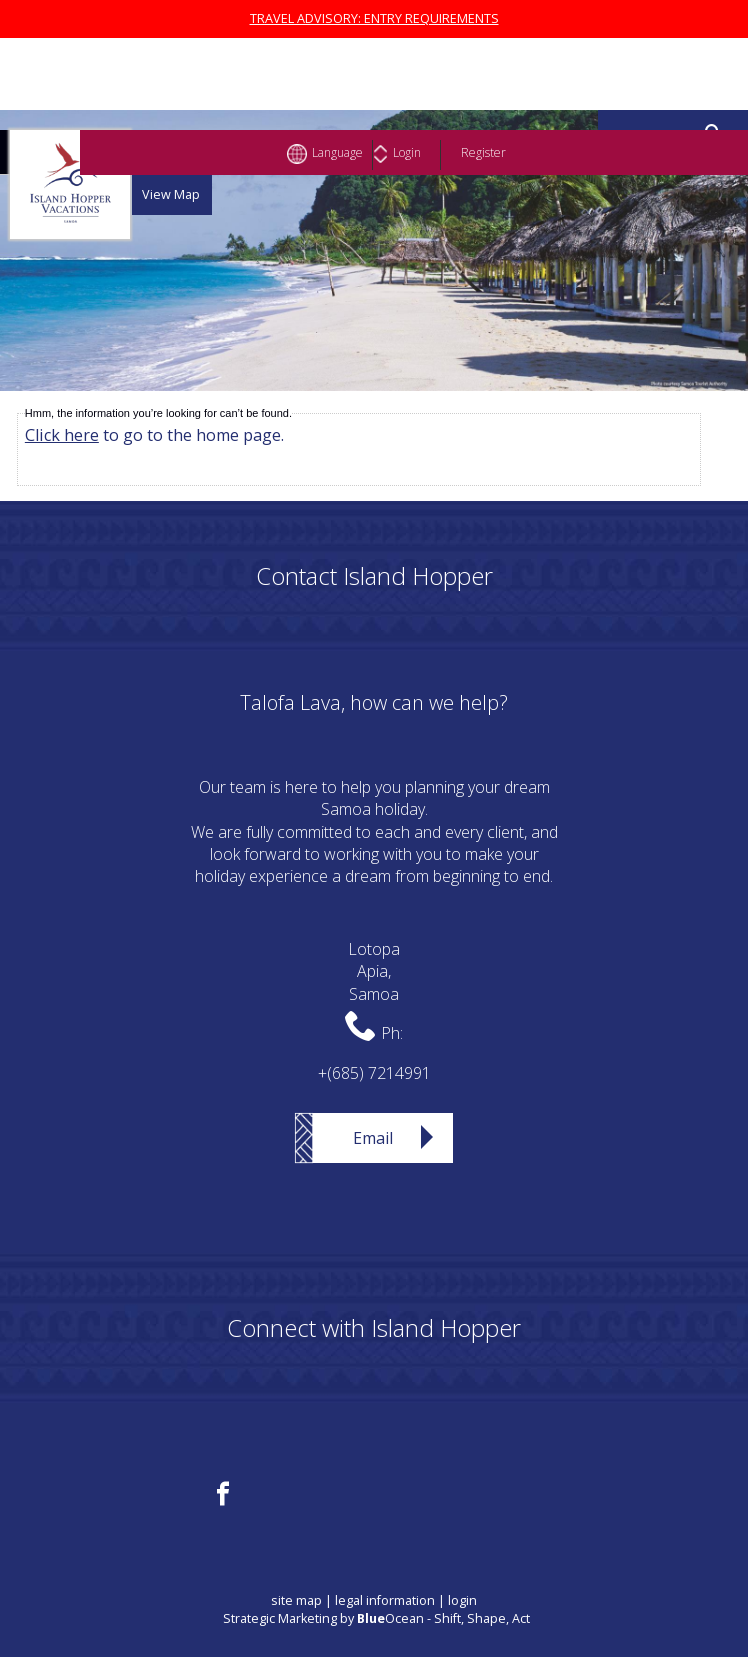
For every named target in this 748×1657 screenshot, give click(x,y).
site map (296, 1600)
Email (373, 1138)
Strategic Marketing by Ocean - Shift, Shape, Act (376, 1618)
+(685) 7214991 (374, 1073)
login (462, 1600)
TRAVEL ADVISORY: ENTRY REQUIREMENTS (374, 18)
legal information (385, 1600)
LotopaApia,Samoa (374, 971)
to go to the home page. (154, 435)
